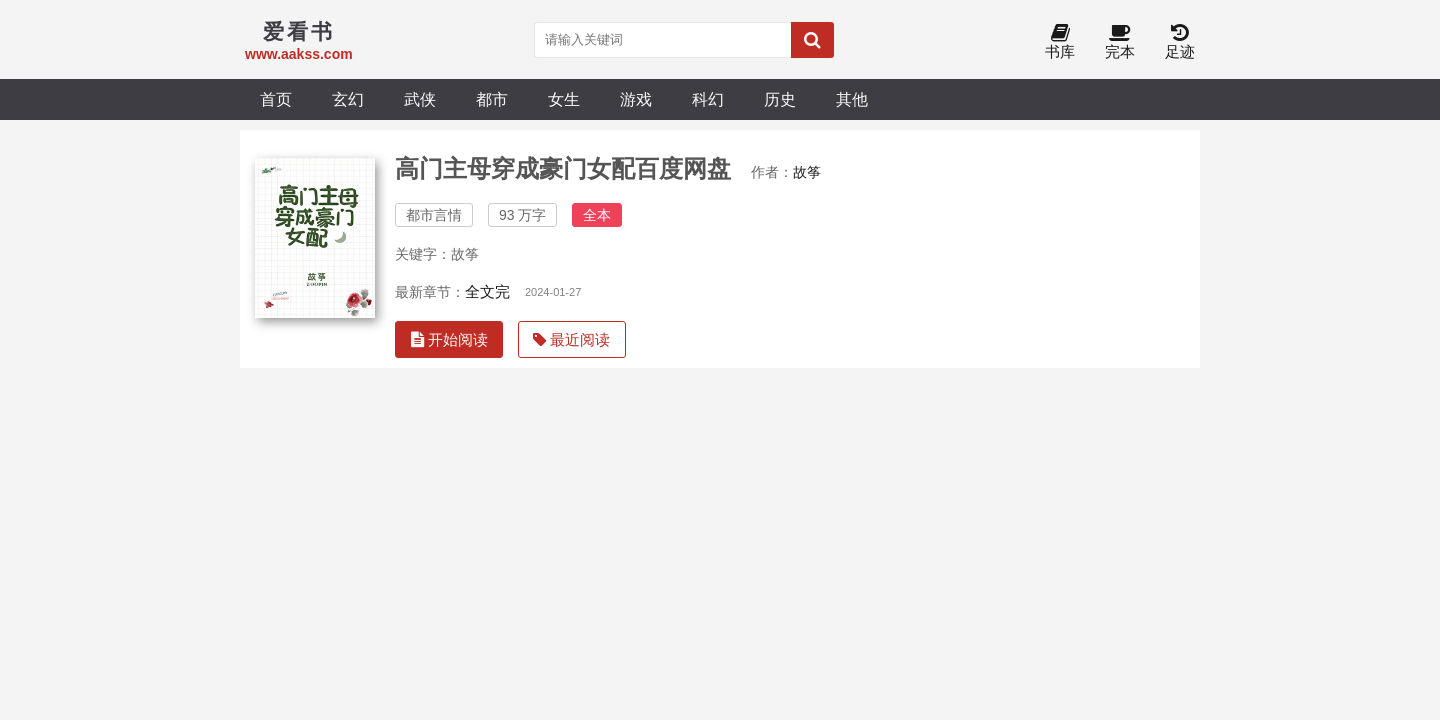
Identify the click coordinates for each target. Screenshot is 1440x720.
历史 (780, 99)
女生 (564, 99)
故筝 (807, 172)
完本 (1120, 42)
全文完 (487, 291)
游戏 (636, 99)
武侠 (420, 99)
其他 (852, 99)
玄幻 (348, 99)
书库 (1060, 42)
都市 (492, 99)
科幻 (708, 99)
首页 (276, 99)
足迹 (1180, 42)
